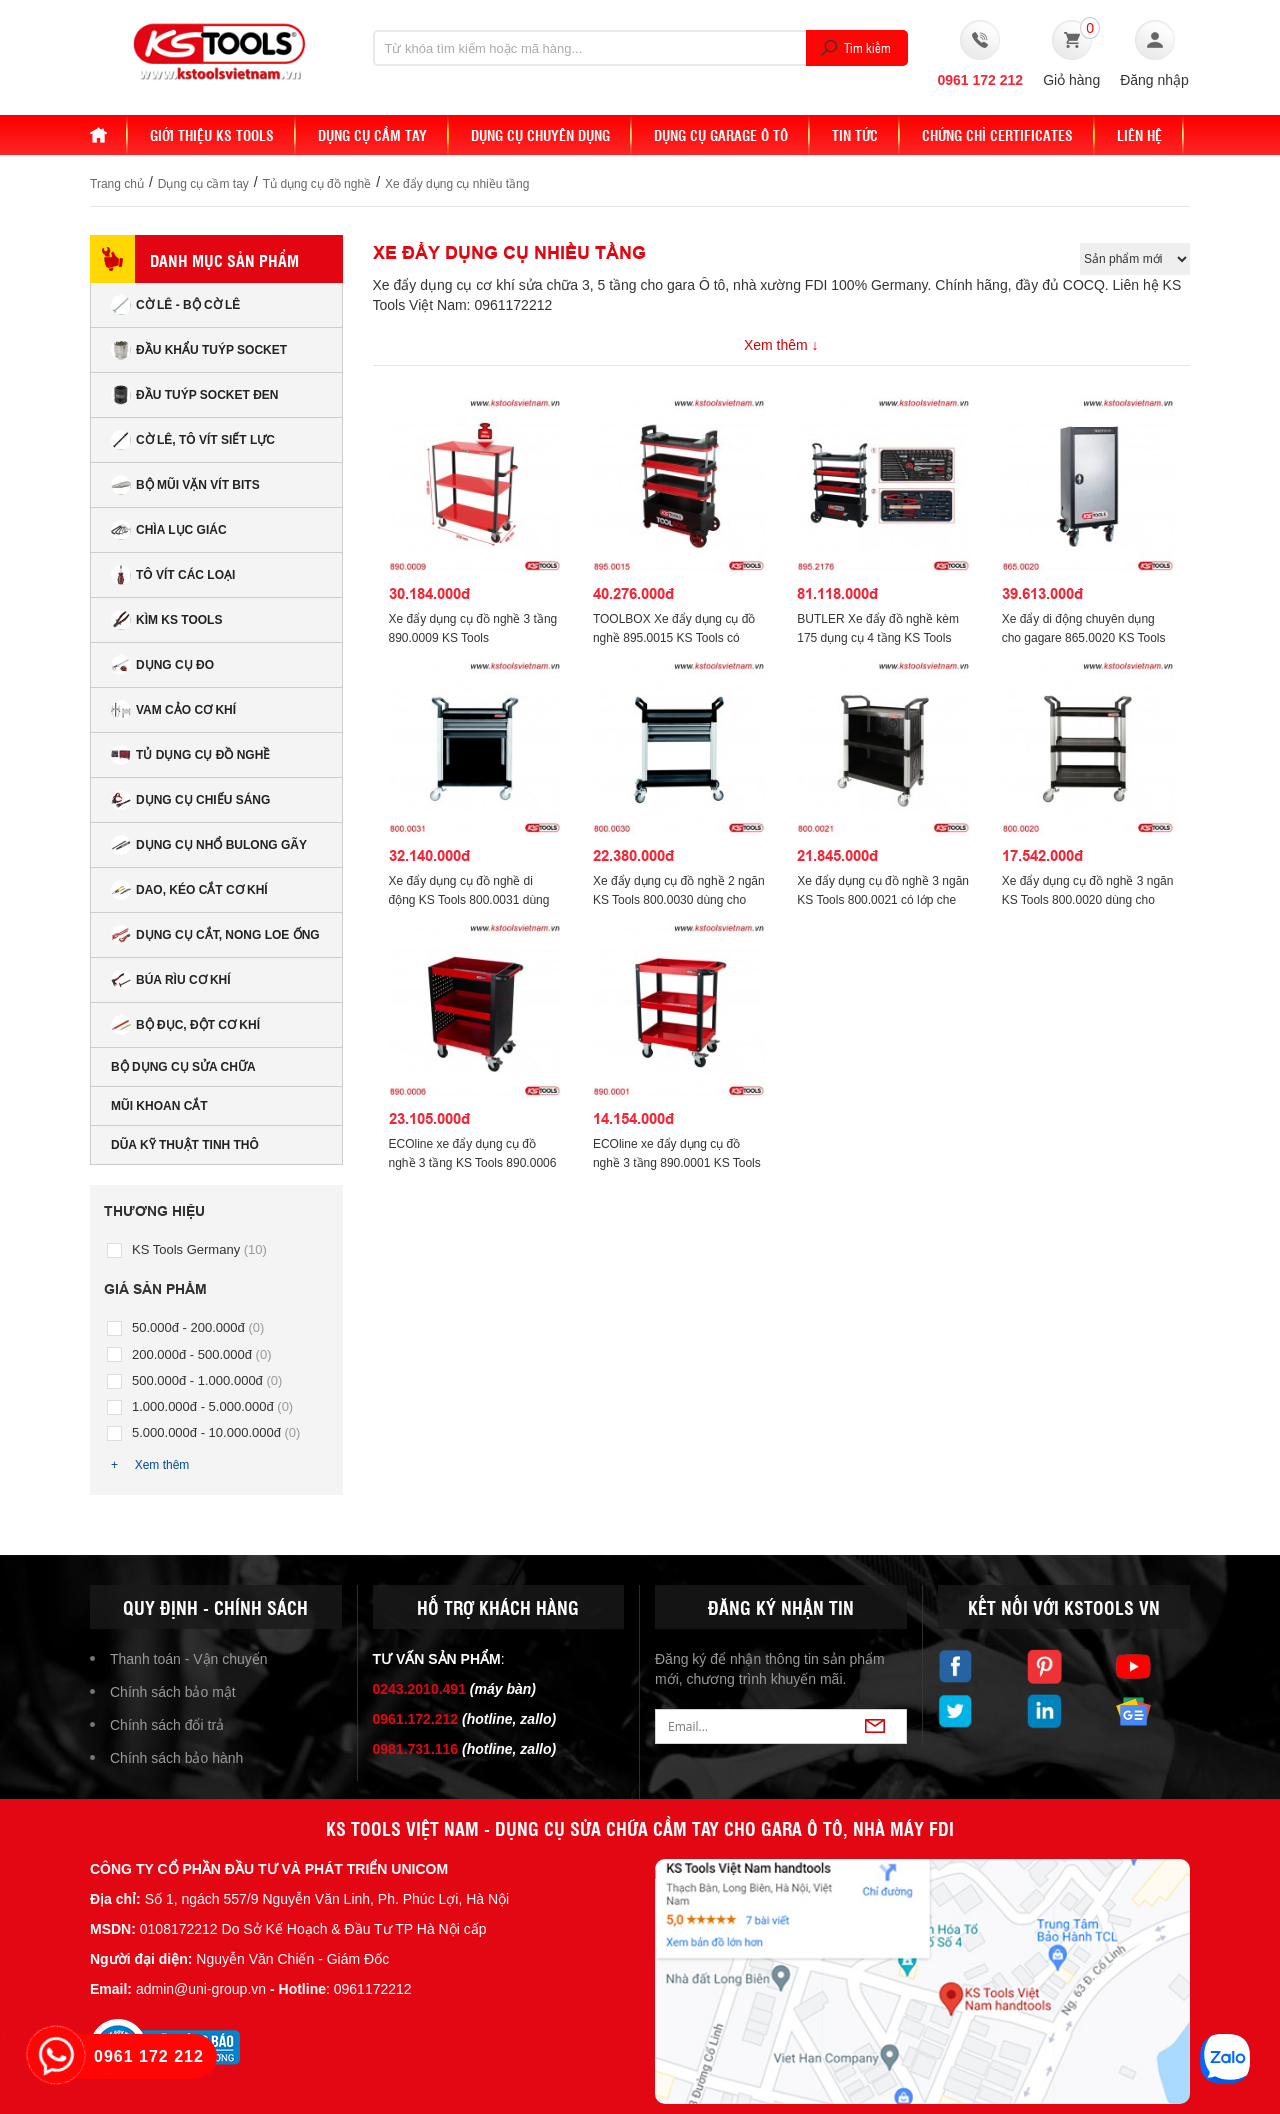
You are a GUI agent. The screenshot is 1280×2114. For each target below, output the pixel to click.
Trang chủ (117, 184)
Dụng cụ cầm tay (203, 184)
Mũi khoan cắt (159, 1106)
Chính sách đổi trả (167, 1725)
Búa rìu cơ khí (171, 980)
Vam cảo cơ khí (173, 710)
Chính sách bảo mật (173, 1692)
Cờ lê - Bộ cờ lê (175, 305)
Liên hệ (1139, 135)
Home (109, 135)
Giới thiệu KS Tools (212, 135)
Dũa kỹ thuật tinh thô (185, 1145)
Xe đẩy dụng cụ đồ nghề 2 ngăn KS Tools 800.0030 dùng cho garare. (679, 900)
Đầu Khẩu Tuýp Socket (199, 350)
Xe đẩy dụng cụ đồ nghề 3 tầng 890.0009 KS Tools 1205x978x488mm (473, 638)
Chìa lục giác (169, 530)
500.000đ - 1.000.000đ (207, 1380)
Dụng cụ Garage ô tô (721, 135)
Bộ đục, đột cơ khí (185, 1025)
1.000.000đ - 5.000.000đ (212, 1406)
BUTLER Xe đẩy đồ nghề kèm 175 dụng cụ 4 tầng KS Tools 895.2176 (878, 638)
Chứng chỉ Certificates (997, 135)
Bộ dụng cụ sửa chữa (183, 1067)
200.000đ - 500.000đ (202, 1354)
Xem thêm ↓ (781, 345)
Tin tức (855, 135)
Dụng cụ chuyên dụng (540, 135)
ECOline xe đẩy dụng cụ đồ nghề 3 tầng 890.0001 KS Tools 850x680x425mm (677, 1163)
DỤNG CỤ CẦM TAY (372, 135)
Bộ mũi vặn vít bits (185, 485)
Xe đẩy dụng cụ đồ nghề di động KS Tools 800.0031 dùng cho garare (469, 900)
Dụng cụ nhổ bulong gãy (209, 845)
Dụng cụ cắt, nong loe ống (215, 935)
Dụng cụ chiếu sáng (190, 800)
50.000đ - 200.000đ (198, 1327)
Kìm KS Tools (166, 620)
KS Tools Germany (199, 1249)
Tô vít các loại (173, 575)
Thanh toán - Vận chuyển (189, 1659)
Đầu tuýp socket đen (194, 395)
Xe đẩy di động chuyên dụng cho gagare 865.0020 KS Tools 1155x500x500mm (1084, 638)
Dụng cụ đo (162, 665)
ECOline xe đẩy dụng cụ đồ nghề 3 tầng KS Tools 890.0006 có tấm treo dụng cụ (473, 1163)
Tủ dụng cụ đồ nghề (317, 184)
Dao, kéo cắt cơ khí (189, 890)
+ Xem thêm (150, 1465)
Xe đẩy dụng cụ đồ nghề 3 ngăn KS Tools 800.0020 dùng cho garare (1088, 900)
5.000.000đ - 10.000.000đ (216, 1432)
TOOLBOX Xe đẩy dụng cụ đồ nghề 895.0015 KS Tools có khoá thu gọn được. (674, 638)
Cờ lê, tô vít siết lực (193, 440)
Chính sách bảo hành (176, 1758)
